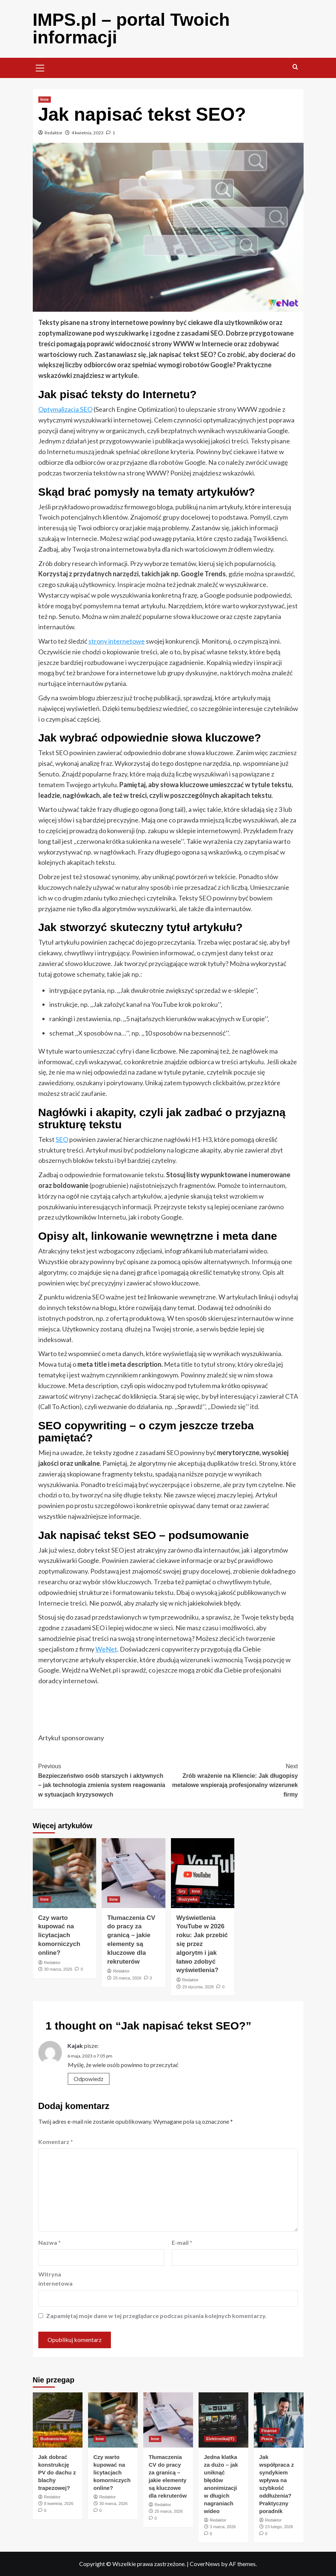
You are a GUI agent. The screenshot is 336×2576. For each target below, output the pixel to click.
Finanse (269, 2430)
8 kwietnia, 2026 (59, 2503)
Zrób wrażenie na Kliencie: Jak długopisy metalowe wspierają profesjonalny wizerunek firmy (233, 1780)
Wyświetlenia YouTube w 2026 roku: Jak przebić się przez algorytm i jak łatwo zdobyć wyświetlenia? (202, 1944)
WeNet (106, 1649)
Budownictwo (54, 2439)
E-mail (182, 2242)
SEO (62, 1139)
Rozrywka (188, 1899)
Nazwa (49, 2242)
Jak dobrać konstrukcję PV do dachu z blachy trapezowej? (57, 2472)
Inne (45, 99)
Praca (267, 2439)
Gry (182, 1891)
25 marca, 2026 (127, 1978)
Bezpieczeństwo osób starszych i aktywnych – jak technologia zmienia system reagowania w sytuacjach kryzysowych (103, 1780)
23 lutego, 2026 (279, 2526)
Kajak (75, 2045)
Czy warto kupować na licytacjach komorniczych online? (59, 1935)
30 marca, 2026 (58, 1969)
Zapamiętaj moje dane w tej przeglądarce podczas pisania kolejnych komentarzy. (156, 2315)
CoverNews (205, 2563)
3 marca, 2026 (223, 2526)
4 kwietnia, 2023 (87, 132)
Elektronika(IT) (220, 2439)
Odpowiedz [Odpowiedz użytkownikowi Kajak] (89, 2078)
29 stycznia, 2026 (198, 1987)
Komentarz (55, 2141)
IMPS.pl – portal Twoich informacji (131, 28)
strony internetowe (116, 641)
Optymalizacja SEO (65, 409)
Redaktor (54, 132)
